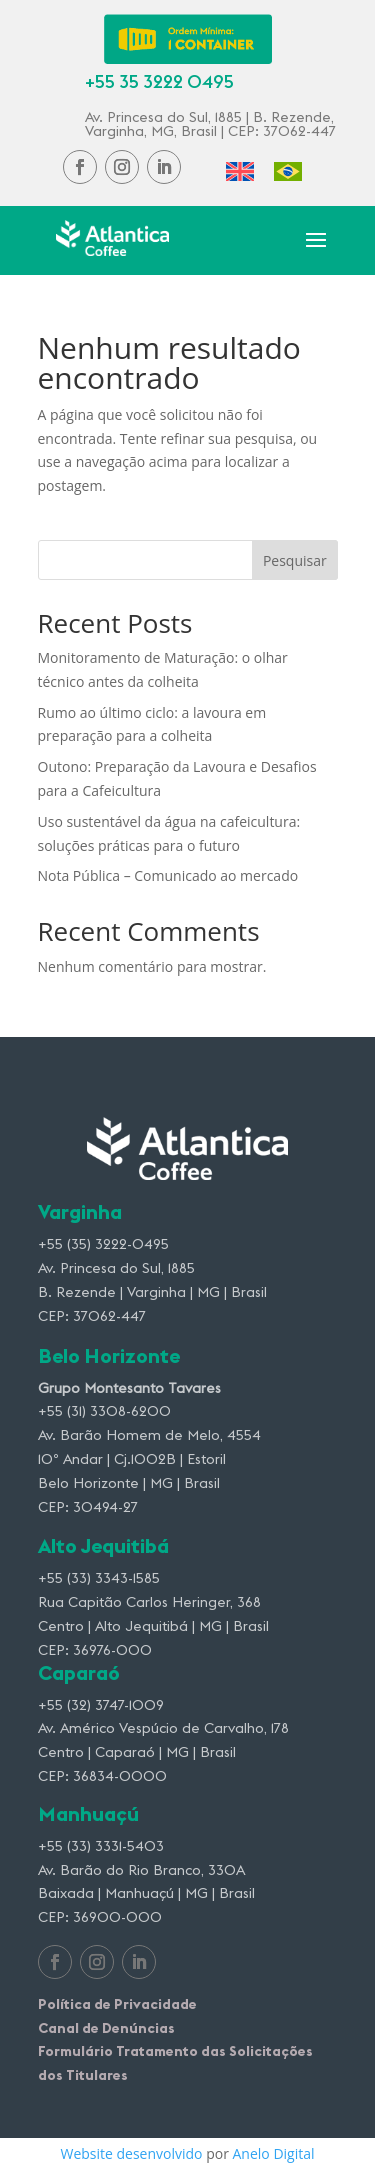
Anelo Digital (274, 2153)
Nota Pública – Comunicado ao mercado (168, 875)
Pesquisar (295, 560)
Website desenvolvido (131, 2153)
